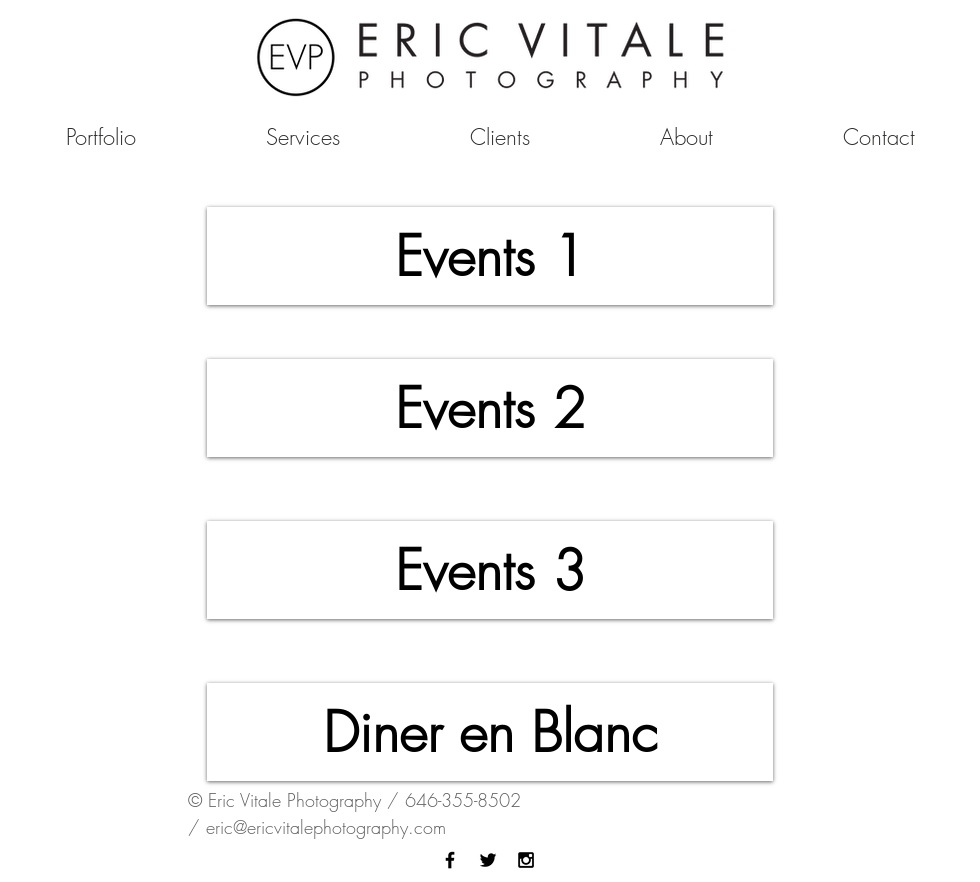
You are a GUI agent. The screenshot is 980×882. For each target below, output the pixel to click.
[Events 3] (490, 570)
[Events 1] (490, 256)
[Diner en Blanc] (490, 732)
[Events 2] (490, 408)
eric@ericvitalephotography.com (326, 827)
